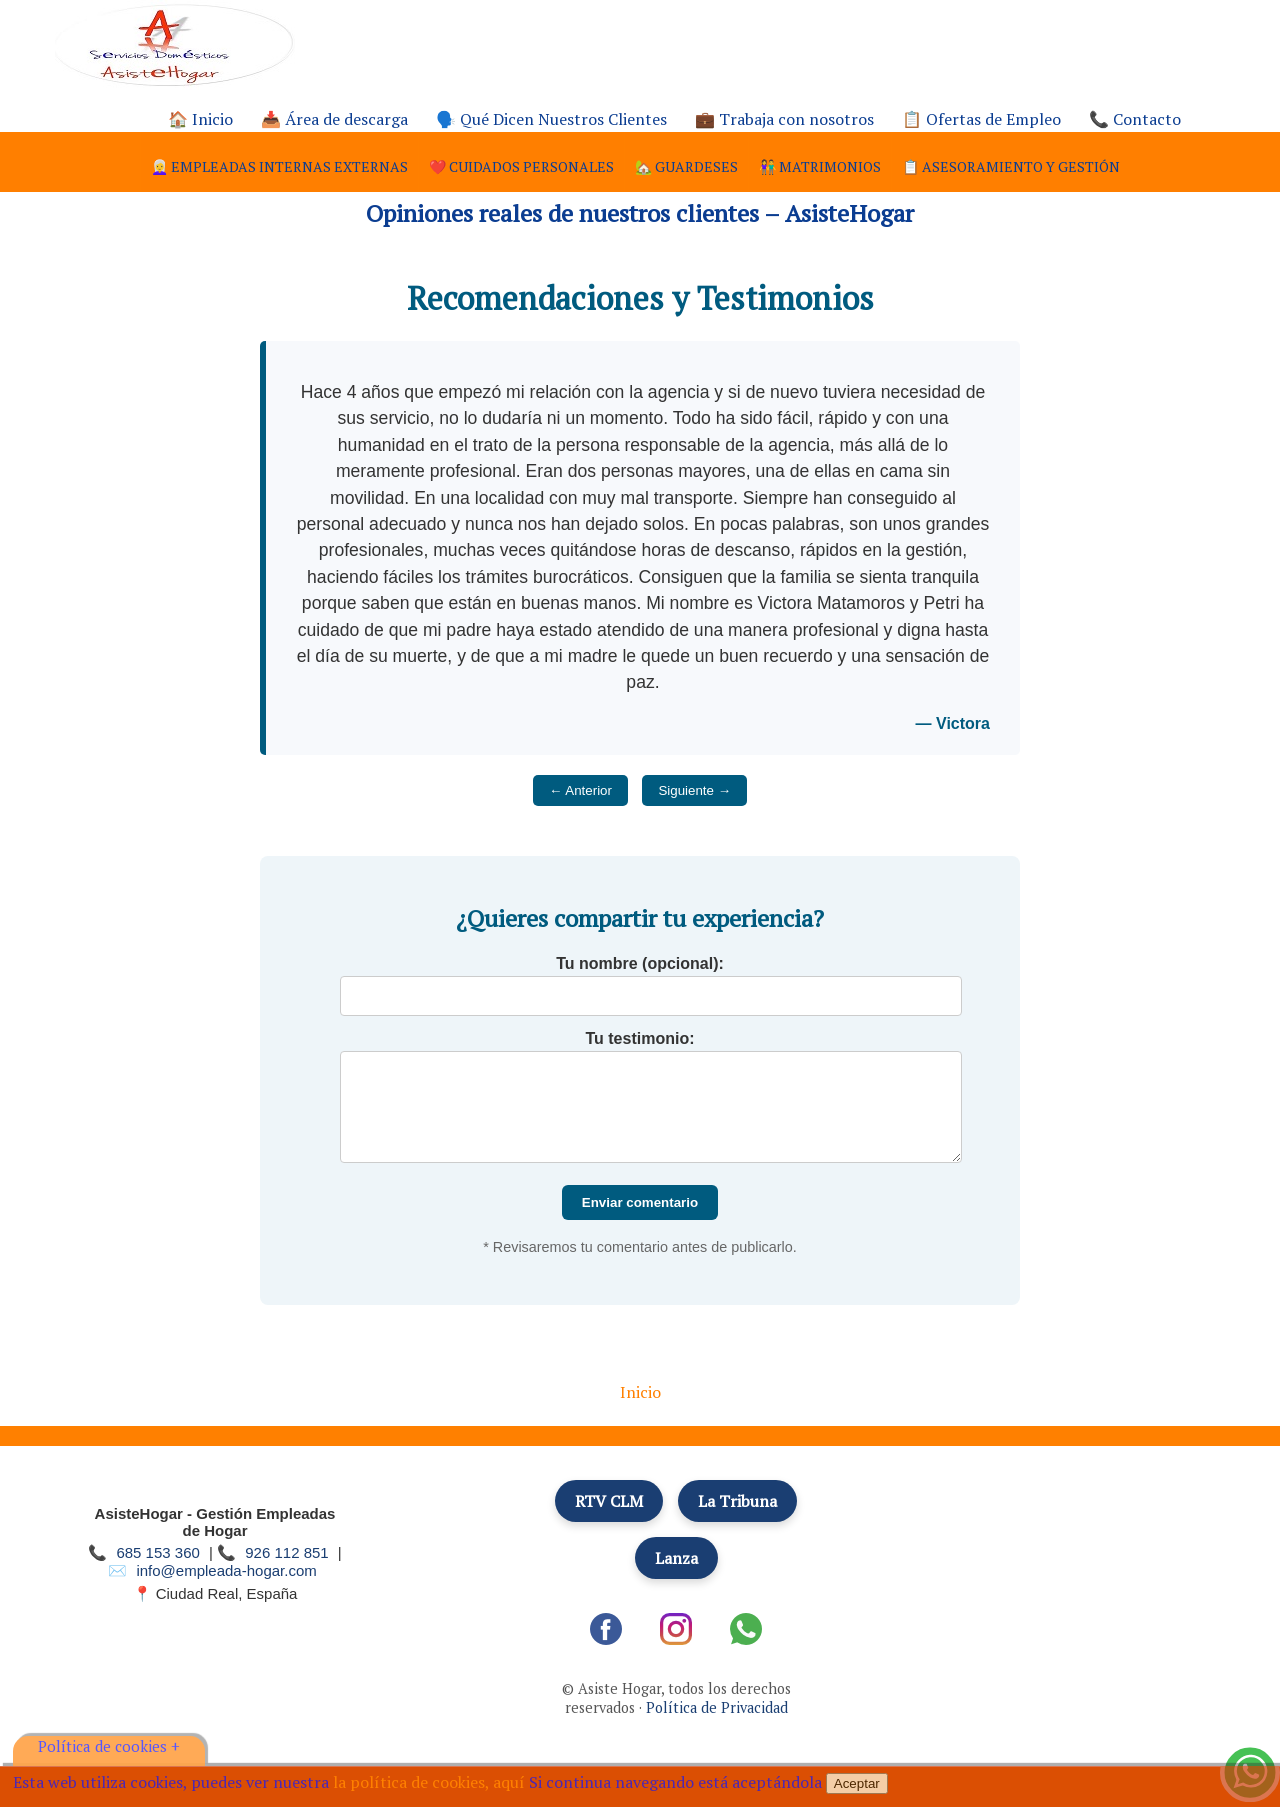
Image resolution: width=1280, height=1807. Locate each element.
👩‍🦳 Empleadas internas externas (279, 166)
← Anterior (580, 790)
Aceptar (857, 1783)
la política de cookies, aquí (429, 1782)
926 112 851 (286, 1552)
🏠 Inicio (200, 119)
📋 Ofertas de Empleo (981, 119)
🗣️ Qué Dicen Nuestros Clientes (551, 119)
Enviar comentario (640, 1202)
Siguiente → (694, 790)
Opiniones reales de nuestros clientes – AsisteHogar (640, 213)
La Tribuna (737, 1501)
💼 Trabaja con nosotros (784, 119)
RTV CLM (609, 1501)
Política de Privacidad (717, 1707)
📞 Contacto (1135, 119)
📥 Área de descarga (334, 119)
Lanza (676, 1558)
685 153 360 (157, 1552)
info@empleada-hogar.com (226, 1570)
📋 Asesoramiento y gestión (1011, 166)
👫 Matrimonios (820, 166)
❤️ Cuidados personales (521, 166)
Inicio (640, 1392)
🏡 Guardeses (686, 166)
